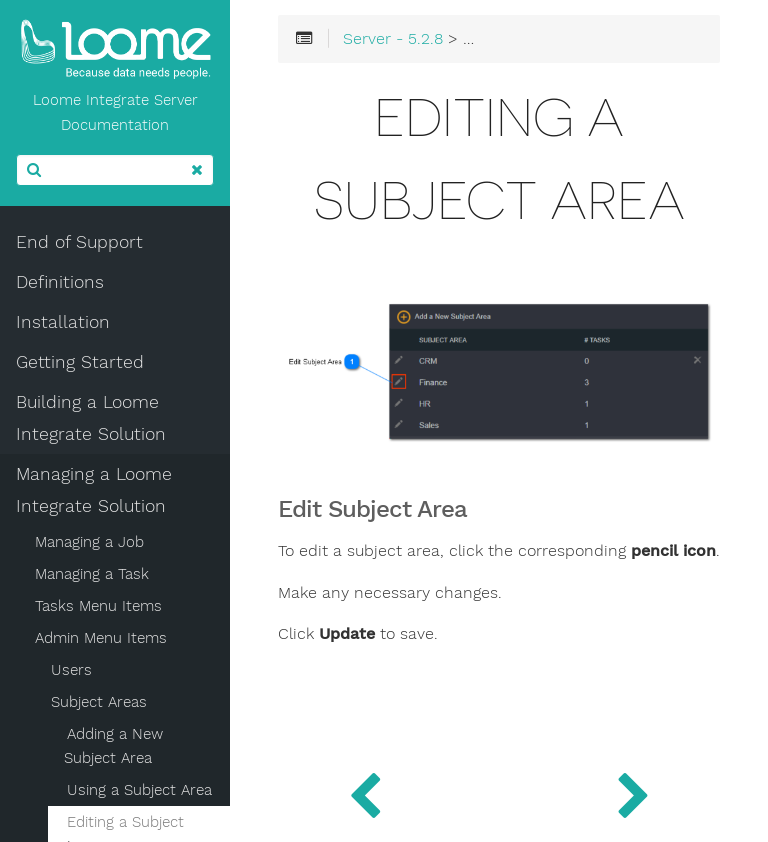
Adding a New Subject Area (113, 746)
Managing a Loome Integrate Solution (94, 490)
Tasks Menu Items (98, 606)
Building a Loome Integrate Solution (91, 418)
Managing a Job (89, 542)
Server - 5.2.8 (393, 39)
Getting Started (80, 362)
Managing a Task (92, 574)
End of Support (79, 242)
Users (71, 670)
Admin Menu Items (101, 638)
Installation (63, 322)
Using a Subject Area (139, 790)
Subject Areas (99, 702)
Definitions (60, 282)
